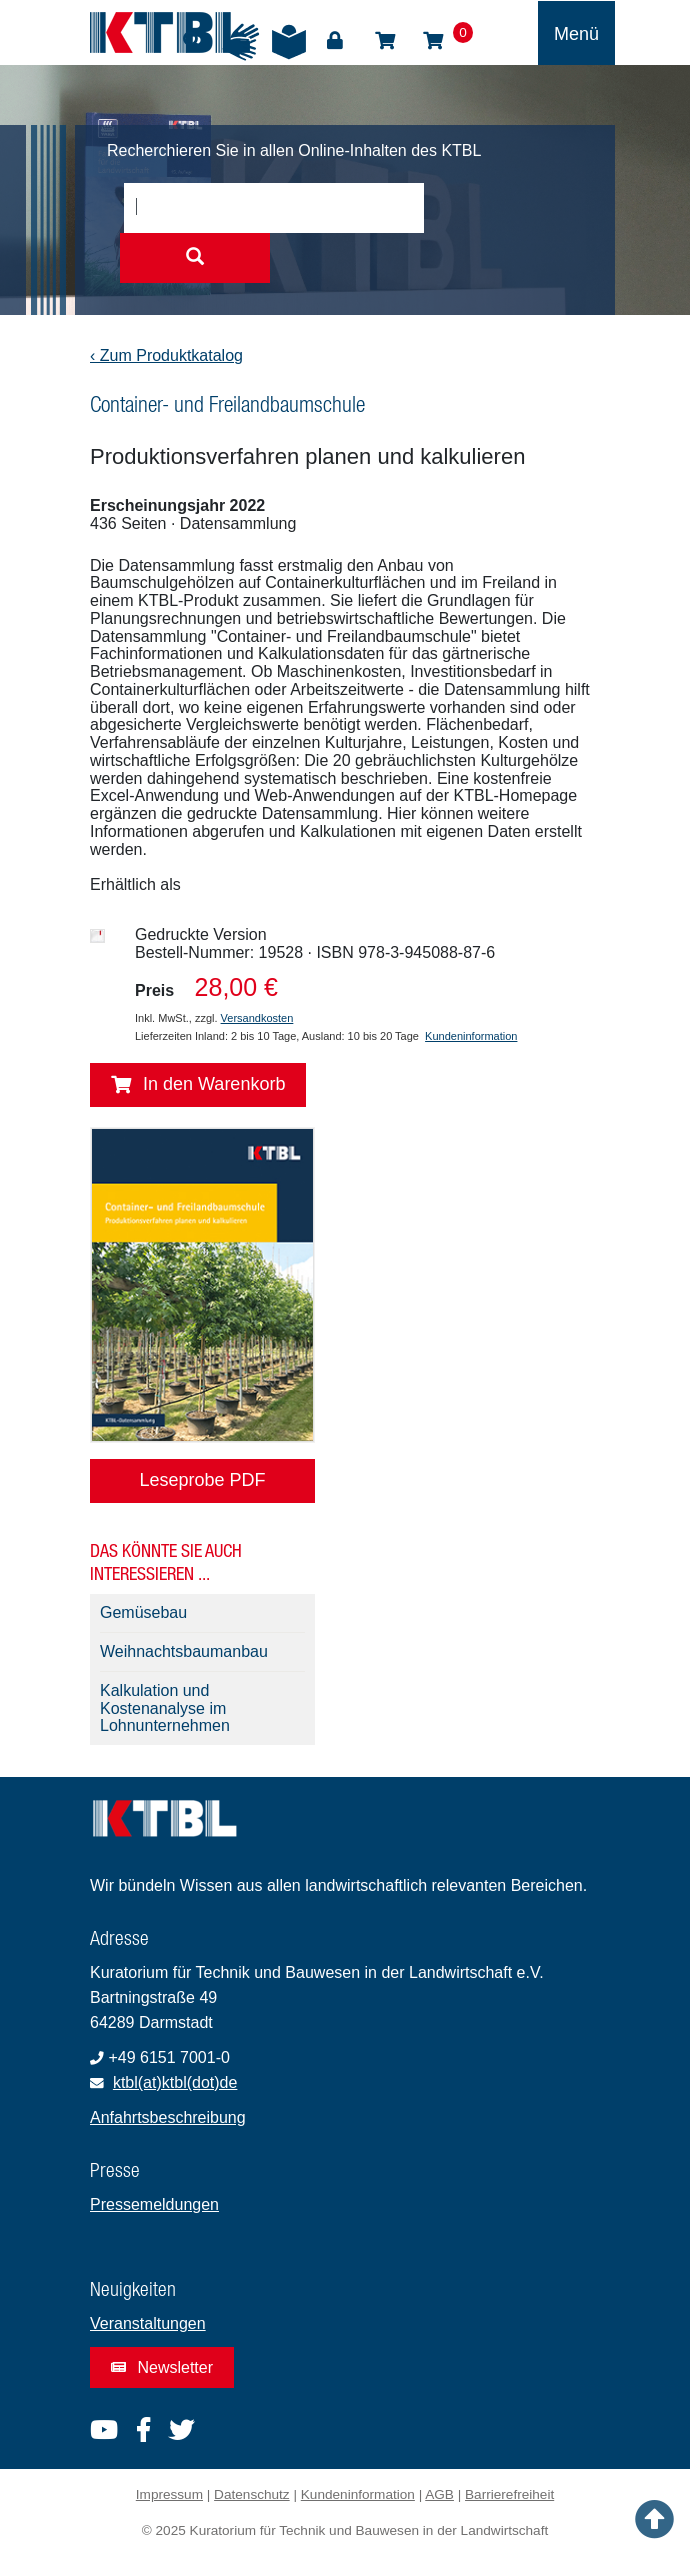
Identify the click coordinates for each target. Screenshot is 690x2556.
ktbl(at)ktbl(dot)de (175, 2082)
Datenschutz (252, 2494)
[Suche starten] (195, 258)
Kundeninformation (471, 1036)
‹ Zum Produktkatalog (166, 355)
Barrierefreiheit (509, 2494)
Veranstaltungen (148, 2323)
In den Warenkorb (198, 1085)
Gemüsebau (143, 1612)
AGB (439, 2494)
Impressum (169, 2494)
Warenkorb (433, 41)
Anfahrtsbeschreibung (168, 2117)
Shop (385, 41)
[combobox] (274, 208)
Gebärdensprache (241, 42)
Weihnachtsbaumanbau (184, 1651)
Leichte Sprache (289, 42)
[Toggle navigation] (576, 33)
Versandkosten (257, 1018)
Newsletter (162, 2367)
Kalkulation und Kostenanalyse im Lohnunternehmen (165, 1708)
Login (335, 41)
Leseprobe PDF (202, 1480)
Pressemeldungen (154, 2204)
